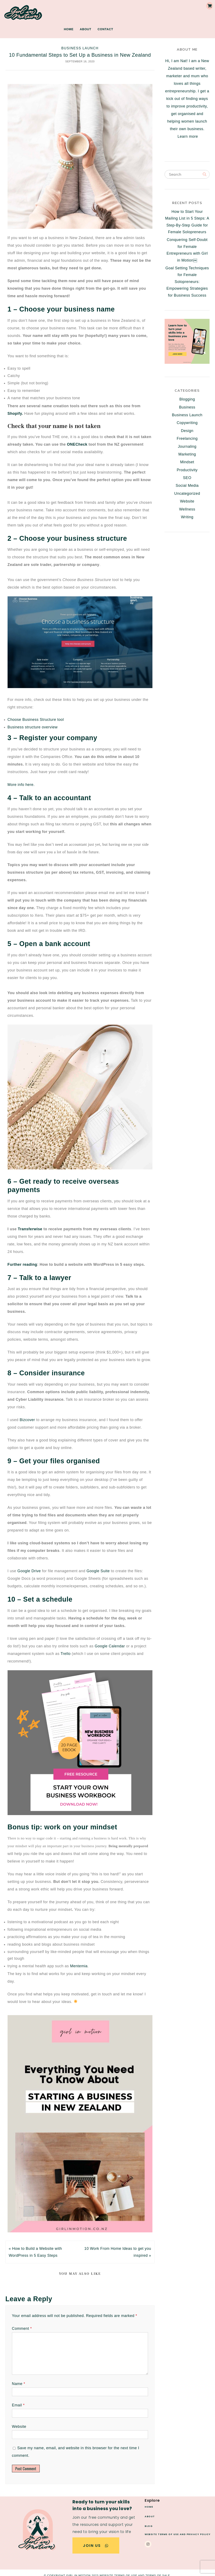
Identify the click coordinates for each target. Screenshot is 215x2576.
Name (18, 2384)
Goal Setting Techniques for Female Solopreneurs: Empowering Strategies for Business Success (187, 281)
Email (18, 2405)
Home (68, 29)
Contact (105, 29)
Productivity (187, 470)
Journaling (187, 446)
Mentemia (79, 1966)
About (85, 29)
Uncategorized (187, 493)
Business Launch (79, 48)
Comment (22, 2328)
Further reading (22, 1264)
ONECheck (77, 444)
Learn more (187, 136)
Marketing (187, 454)
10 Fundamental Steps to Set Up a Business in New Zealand (80, 55)
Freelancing (187, 438)
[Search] (204, 174)
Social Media (187, 485)
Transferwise (30, 1229)
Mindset (187, 462)
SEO (187, 478)
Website (19, 2426)
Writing (187, 517)
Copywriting (187, 423)
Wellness (187, 509)
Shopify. (15, 413)
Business (187, 407)
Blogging (187, 399)
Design (187, 431)
